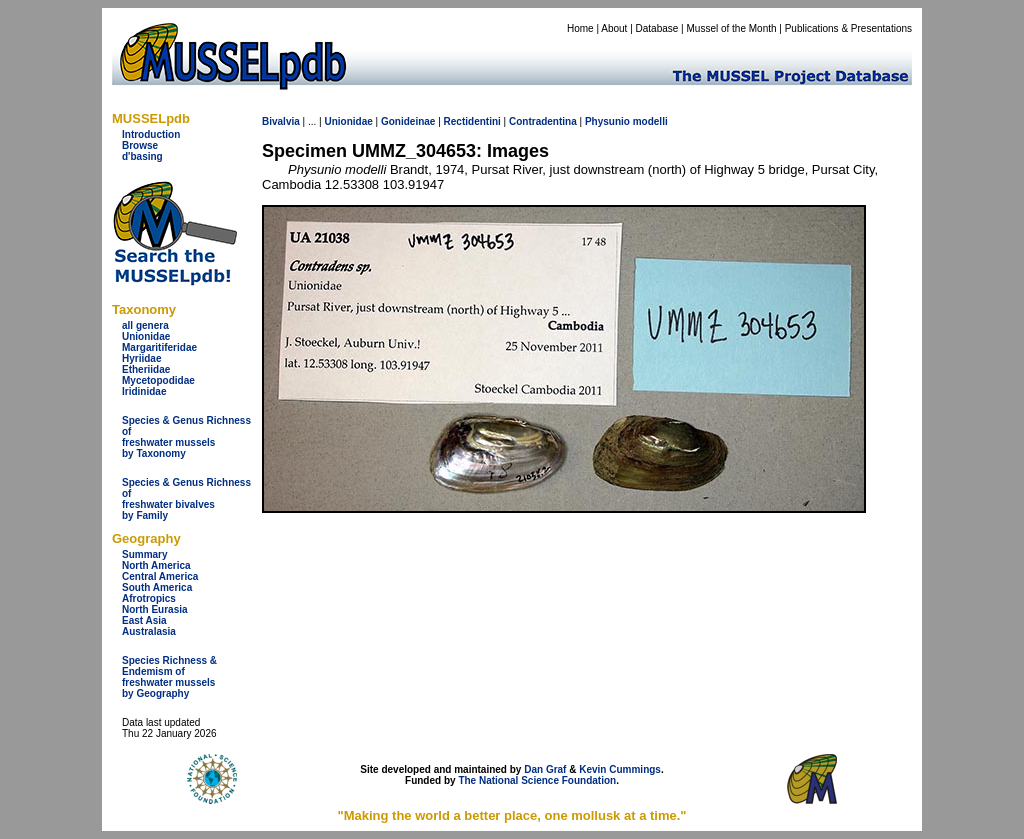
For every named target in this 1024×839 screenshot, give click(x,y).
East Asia (144, 620)
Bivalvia (281, 121)
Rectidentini (472, 121)
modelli (650, 121)
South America (157, 587)
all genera (145, 325)
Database (657, 28)
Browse (140, 145)
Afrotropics (149, 598)
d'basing (142, 156)
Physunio (607, 121)
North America (156, 565)
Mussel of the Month (732, 28)
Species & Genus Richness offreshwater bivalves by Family (186, 499)
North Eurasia (155, 609)
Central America (160, 576)
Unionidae (146, 336)
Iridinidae (144, 391)
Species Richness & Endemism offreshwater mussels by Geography (169, 677)
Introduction (151, 134)
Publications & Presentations (848, 28)
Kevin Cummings (620, 769)
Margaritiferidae (159, 347)
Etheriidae (146, 369)
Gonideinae (408, 121)
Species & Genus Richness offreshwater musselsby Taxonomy (186, 437)
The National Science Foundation (537, 780)
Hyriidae (141, 358)
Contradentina (543, 121)
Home (580, 28)
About (614, 28)
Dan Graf (545, 769)
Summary (145, 554)
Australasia (149, 631)
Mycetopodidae (158, 380)
